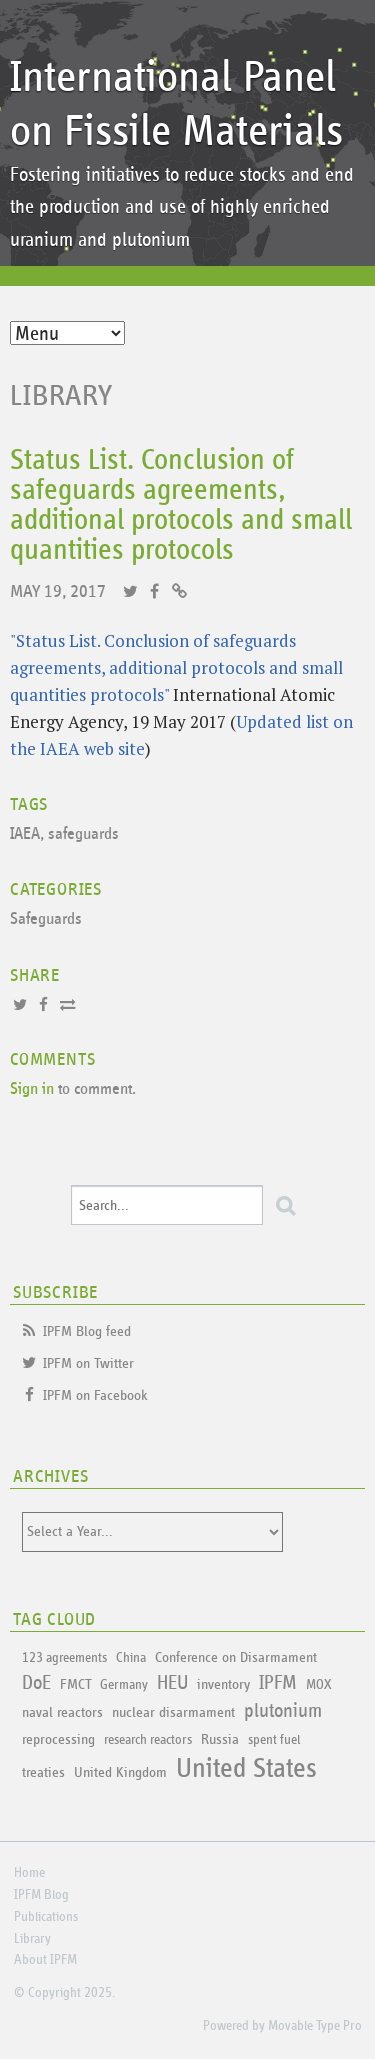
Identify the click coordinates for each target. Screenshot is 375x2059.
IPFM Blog (41, 1895)
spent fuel (274, 1740)
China (131, 1658)
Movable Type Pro (315, 2026)
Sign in (32, 1089)
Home (29, 1873)
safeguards (83, 834)
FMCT (75, 1684)
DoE (36, 1683)
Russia (220, 1739)
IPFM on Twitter (88, 1363)
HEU (172, 1683)
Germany (124, 1685)
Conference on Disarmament (236, 1657)
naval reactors (62, 1712)
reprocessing (58, 1739)
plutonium (283, 1711)
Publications (46, 1917)
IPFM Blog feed (87, 1331)
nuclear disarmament (173, 1712)
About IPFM (45, 1960)
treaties (43, 1772)
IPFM (278, 1683)
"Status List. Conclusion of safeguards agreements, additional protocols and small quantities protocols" (176, 667)
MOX (318, 1685)
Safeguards (46, 919)
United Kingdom (120, 1772)
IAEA (25, 834)
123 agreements (64, 1658)
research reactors (148, 1740)
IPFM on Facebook (95, 1395)
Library (61, 396)
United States (246, 1769)
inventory (223, 1684)
